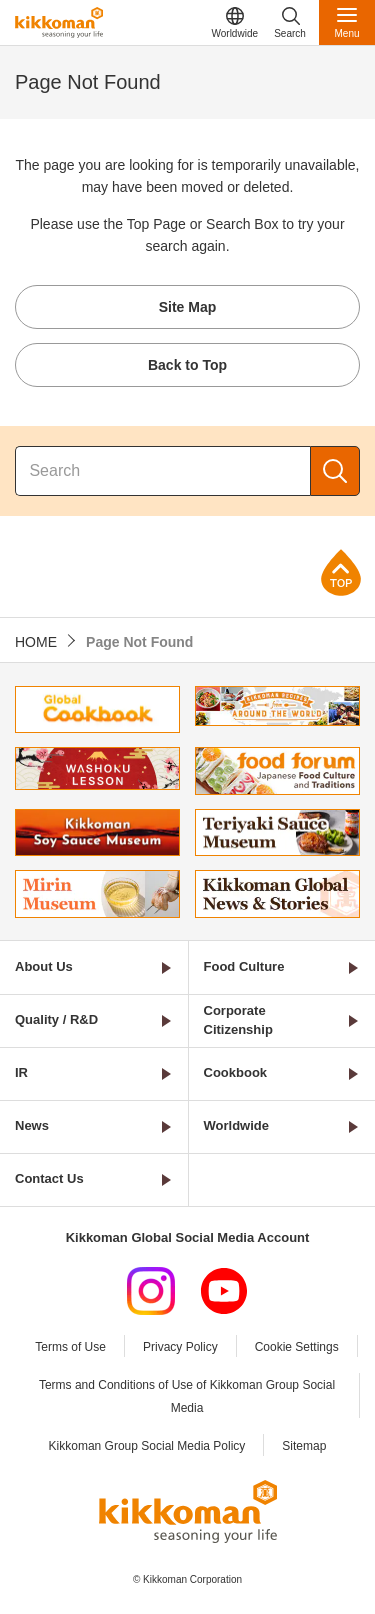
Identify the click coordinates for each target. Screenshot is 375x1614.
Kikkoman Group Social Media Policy (147, 1446)
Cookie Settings (297, 1347)
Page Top (341, 572)
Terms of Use (70, 1347)
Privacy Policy (180, 1347)
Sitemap (304, 1446)
